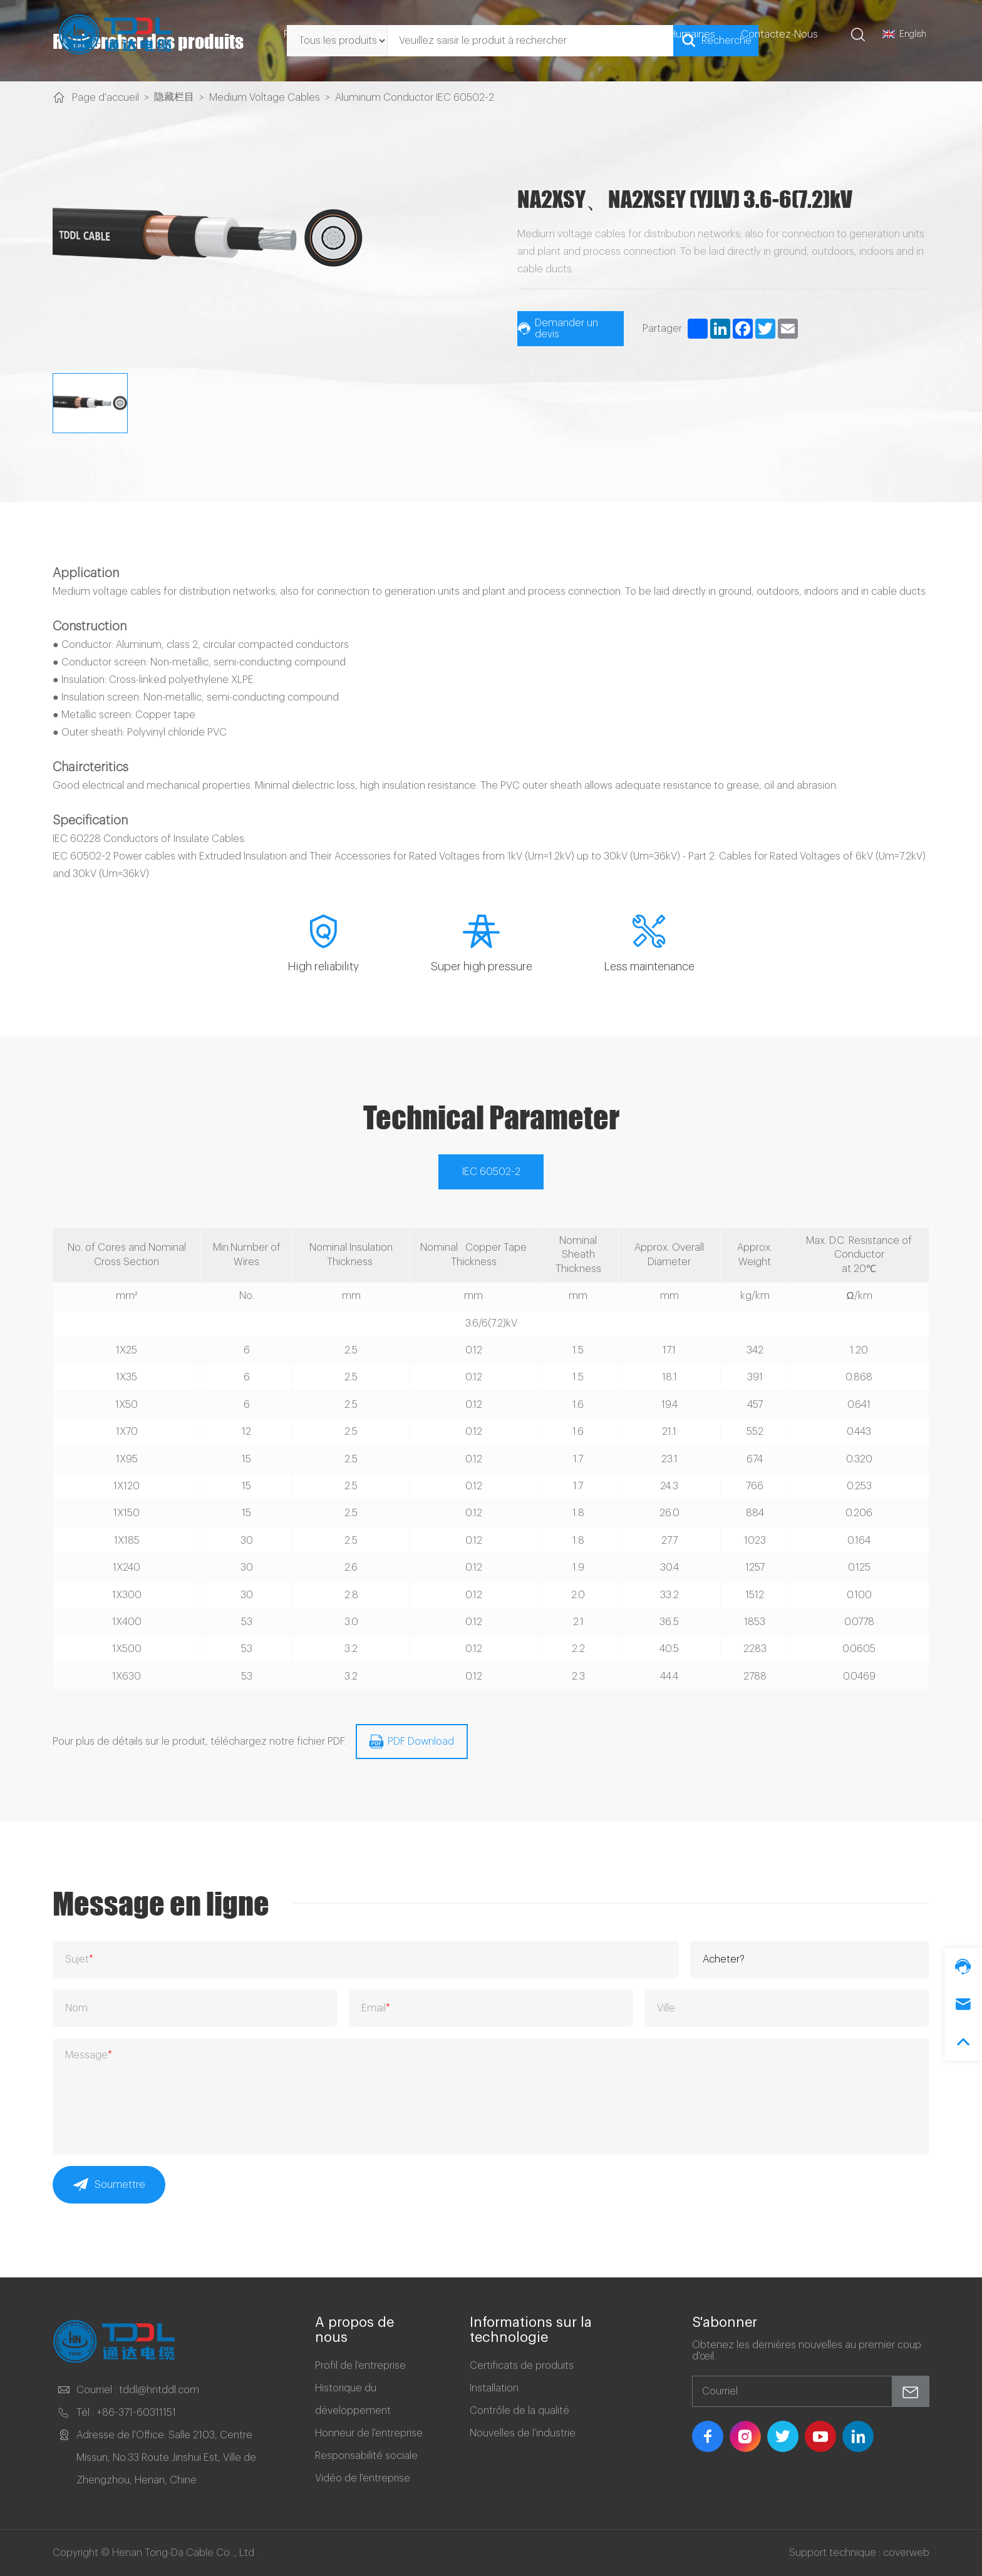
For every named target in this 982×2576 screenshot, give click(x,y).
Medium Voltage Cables (264, 98)
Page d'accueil (317, 34)
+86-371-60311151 (136, 2413)
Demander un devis (557, 328)
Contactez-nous (779, 34)
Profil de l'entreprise (360, 2366)
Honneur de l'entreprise (369, 2433)
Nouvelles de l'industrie (523, 2433)
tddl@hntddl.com (159, 2390)
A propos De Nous (423, 34)
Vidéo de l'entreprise (362, 2478)
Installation (494, 2388)
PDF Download (412, 1741)
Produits (520, 34)
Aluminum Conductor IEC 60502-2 (414, 98)
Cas (578, 34)
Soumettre (109, 2185)
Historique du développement (353, 2399)
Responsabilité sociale (366, 2456)
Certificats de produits (522, 2366)
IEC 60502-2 (491, 1172)
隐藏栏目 (174, 97)
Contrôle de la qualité (519, 2411)
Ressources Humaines (663, 34)
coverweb (906, 2553)
